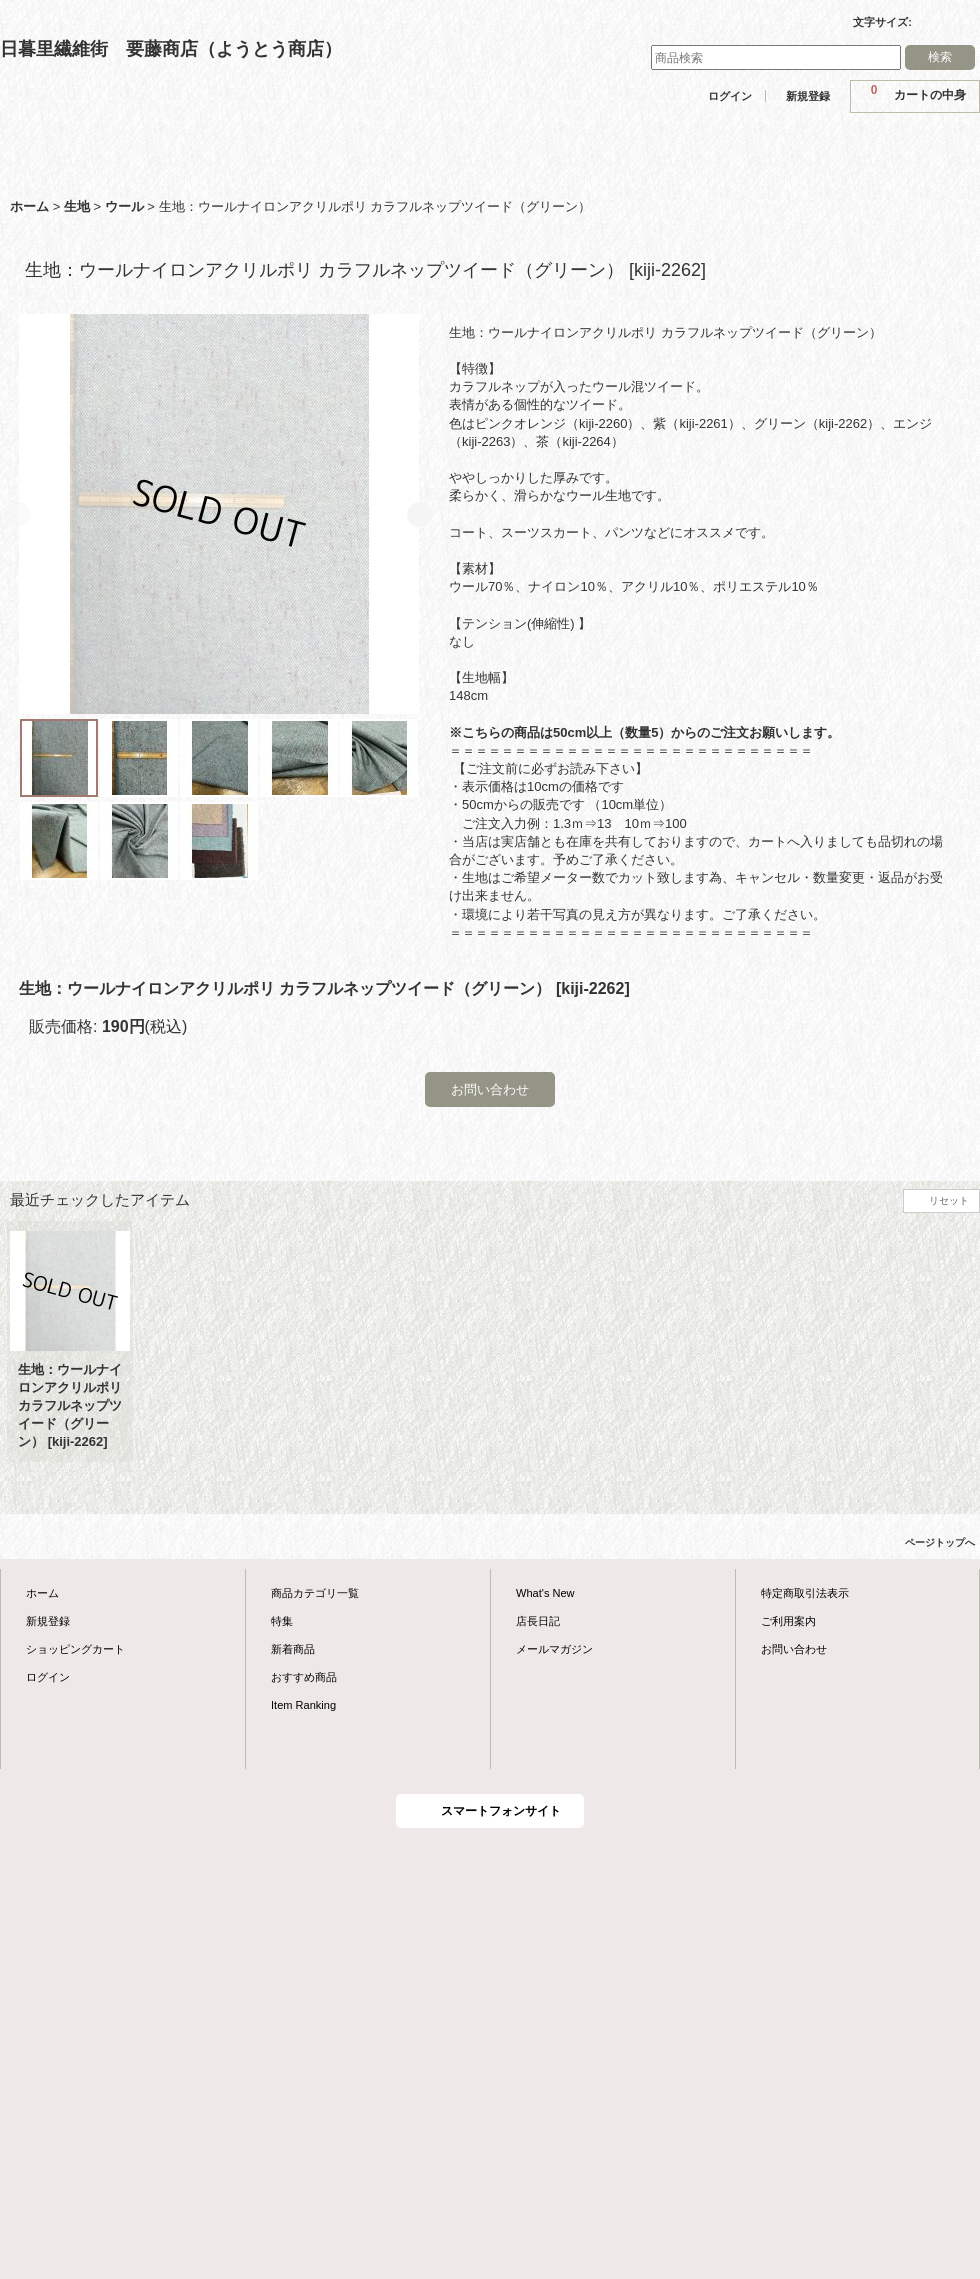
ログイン (730, 96)
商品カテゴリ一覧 (315, 1593)
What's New (545, 1593)
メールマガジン (554, 1649)
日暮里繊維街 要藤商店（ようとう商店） (171, 49)
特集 (282, 1621)
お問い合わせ (490, 1089)
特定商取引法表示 (805, 1593)
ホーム (42, 1593)
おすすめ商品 (304, 1677)
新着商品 (293, 1649)
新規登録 (808, 96)
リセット (949, 1200)
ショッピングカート (75, 1649)
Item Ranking (303, 1705)
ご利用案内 (788, 1621)
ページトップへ (940, 1542)
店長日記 (538, 1621)
